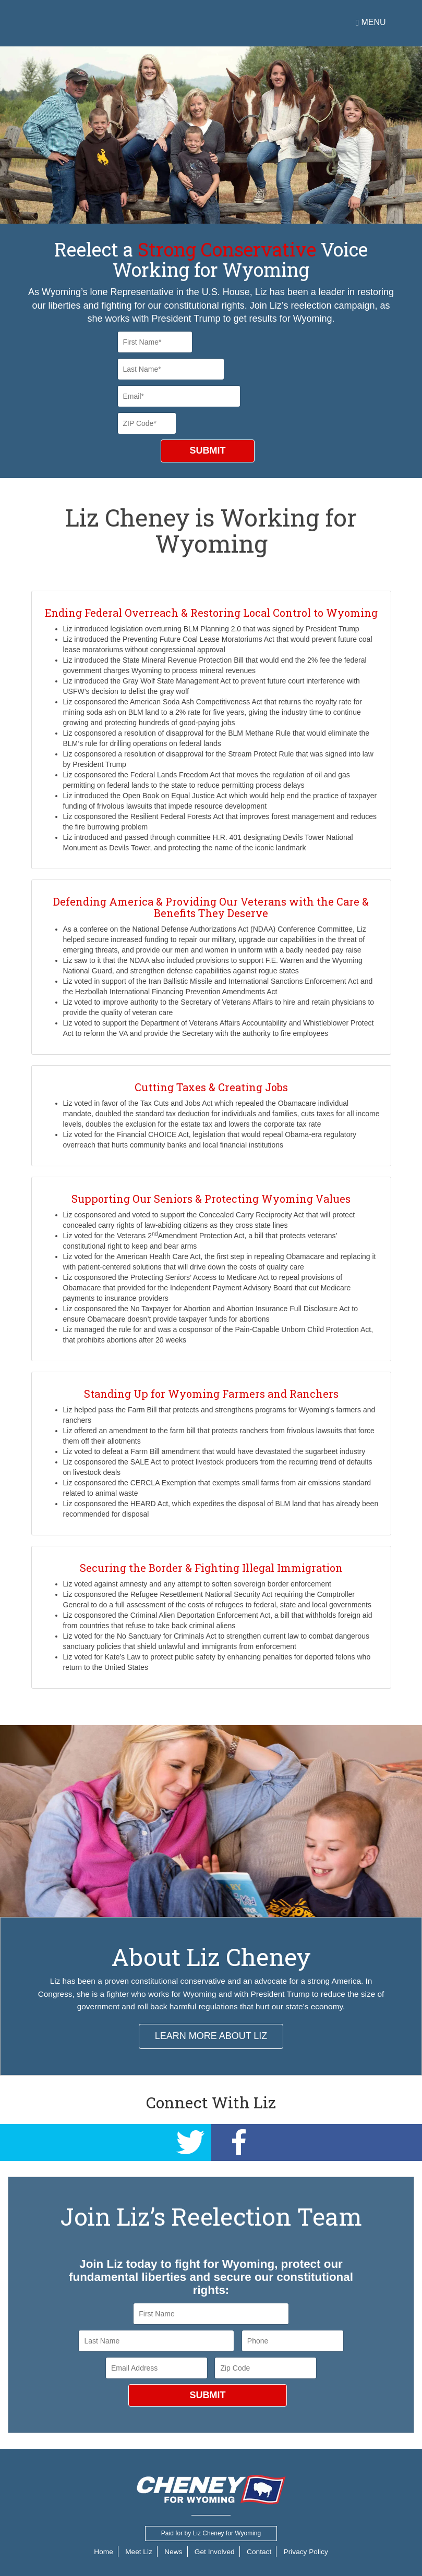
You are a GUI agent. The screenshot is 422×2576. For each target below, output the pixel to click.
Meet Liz (136, 2551)
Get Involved (215, 2551)
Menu (370, 22)
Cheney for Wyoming (105, 23)
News (172, 2551)
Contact (260, 2551)
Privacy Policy (309, 2551)
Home (100, 2551)
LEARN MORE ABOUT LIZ (211, 2036)
